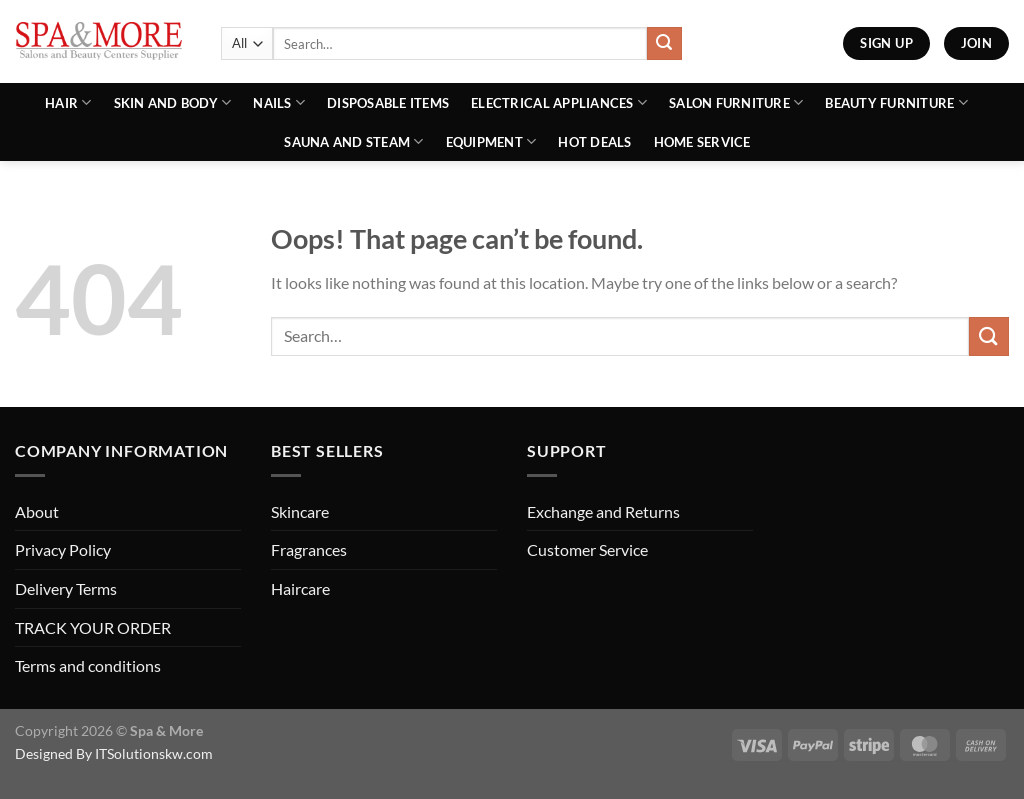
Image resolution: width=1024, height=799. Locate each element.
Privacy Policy (63, 549)
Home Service (702, 142)
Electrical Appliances (559, 102)
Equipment (491, 141)
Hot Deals (594, 142)
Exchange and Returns (603, 511)
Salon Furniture (736, 102)
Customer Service (587, 549)
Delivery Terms (66, 588)
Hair (68, 102)
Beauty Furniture (896, 102)
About (37, 511)
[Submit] (664, 44)
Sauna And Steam (353, 141)
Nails (279, 102)
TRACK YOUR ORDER (93, 627)
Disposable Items (388, 103)
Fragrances (309, 549)
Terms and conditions (88, 665)
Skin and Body (173, 102)
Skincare (300, 511)
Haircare (300, 588)
